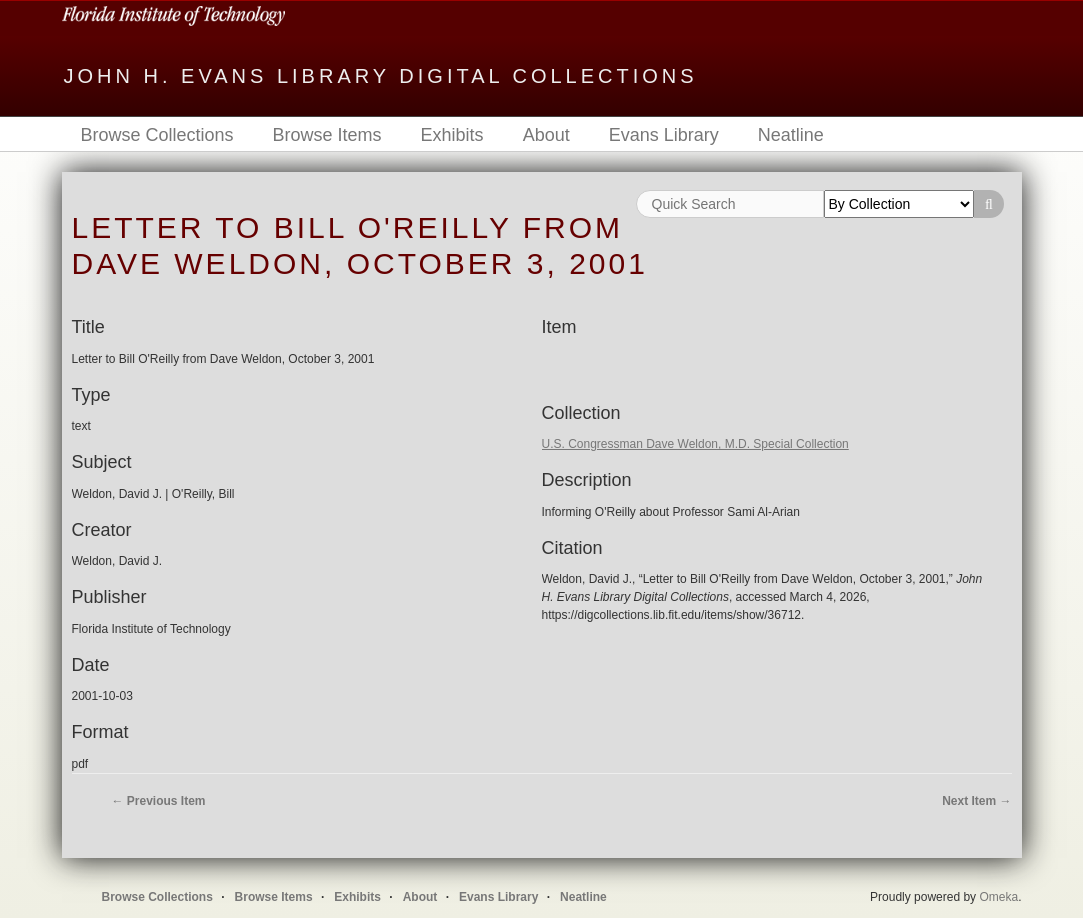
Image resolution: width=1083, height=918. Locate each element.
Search (989, 204)
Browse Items (327, 135)
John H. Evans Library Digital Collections (381, 76)
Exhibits (452, 135)
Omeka (998, 897)
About (546, 135)
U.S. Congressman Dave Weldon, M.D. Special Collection (695, 444)
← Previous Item (159, 801)
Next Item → (976, 801)
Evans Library (664, 135)
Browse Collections (157, 135)
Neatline (791, 135)
